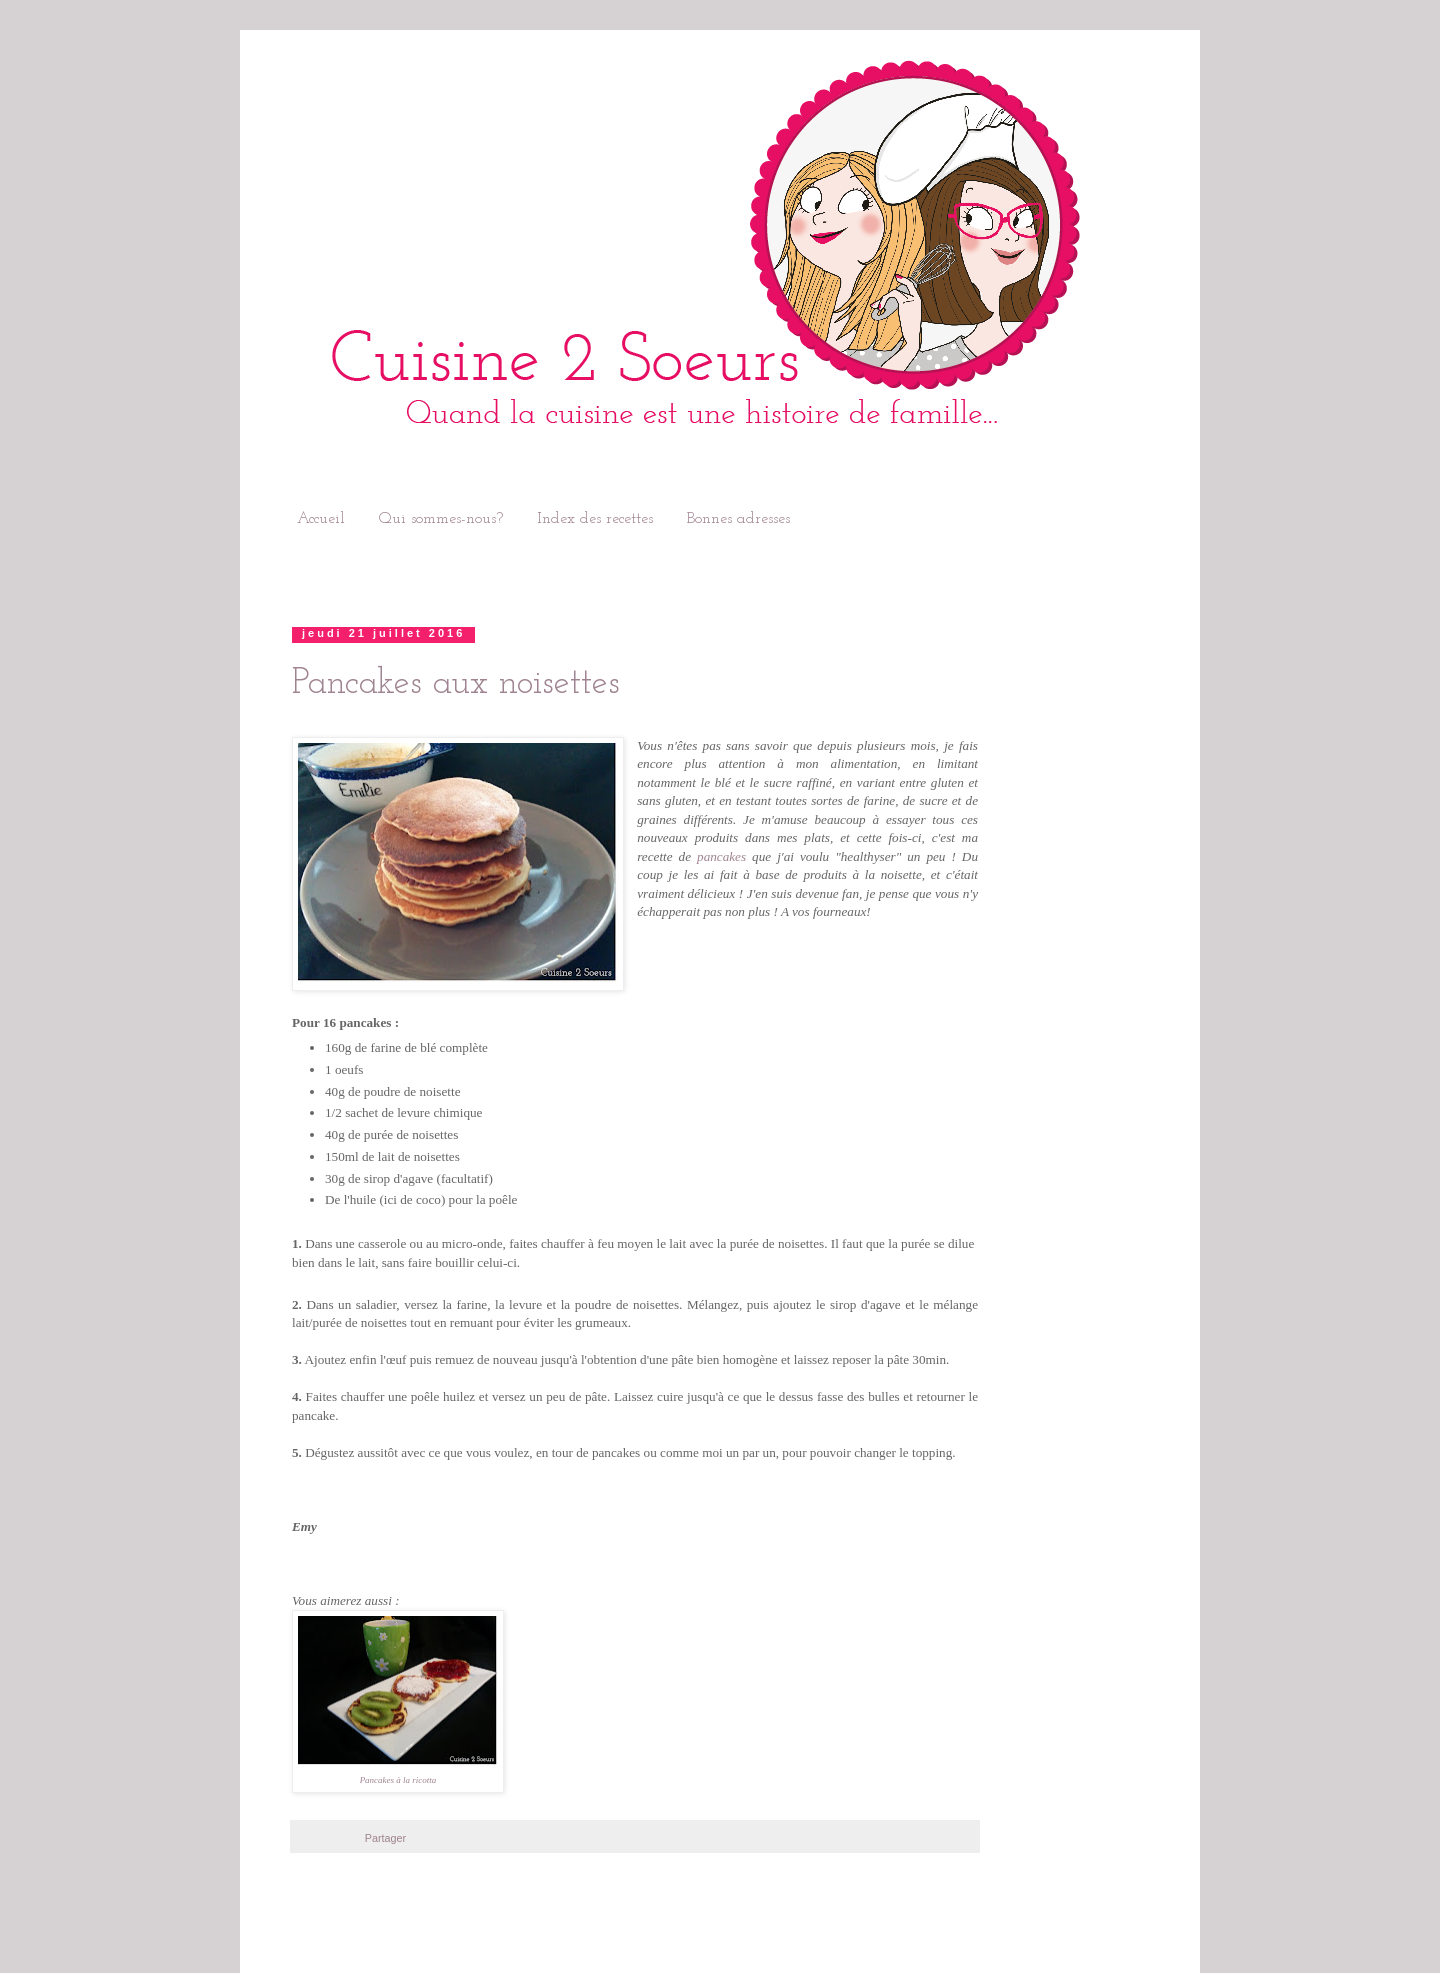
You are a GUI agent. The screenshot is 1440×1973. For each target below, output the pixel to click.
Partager (385, 1838)
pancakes (721, 856)
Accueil (321, 519)
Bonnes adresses (738, 519)
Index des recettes (595, 519)
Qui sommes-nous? (441, 519)
